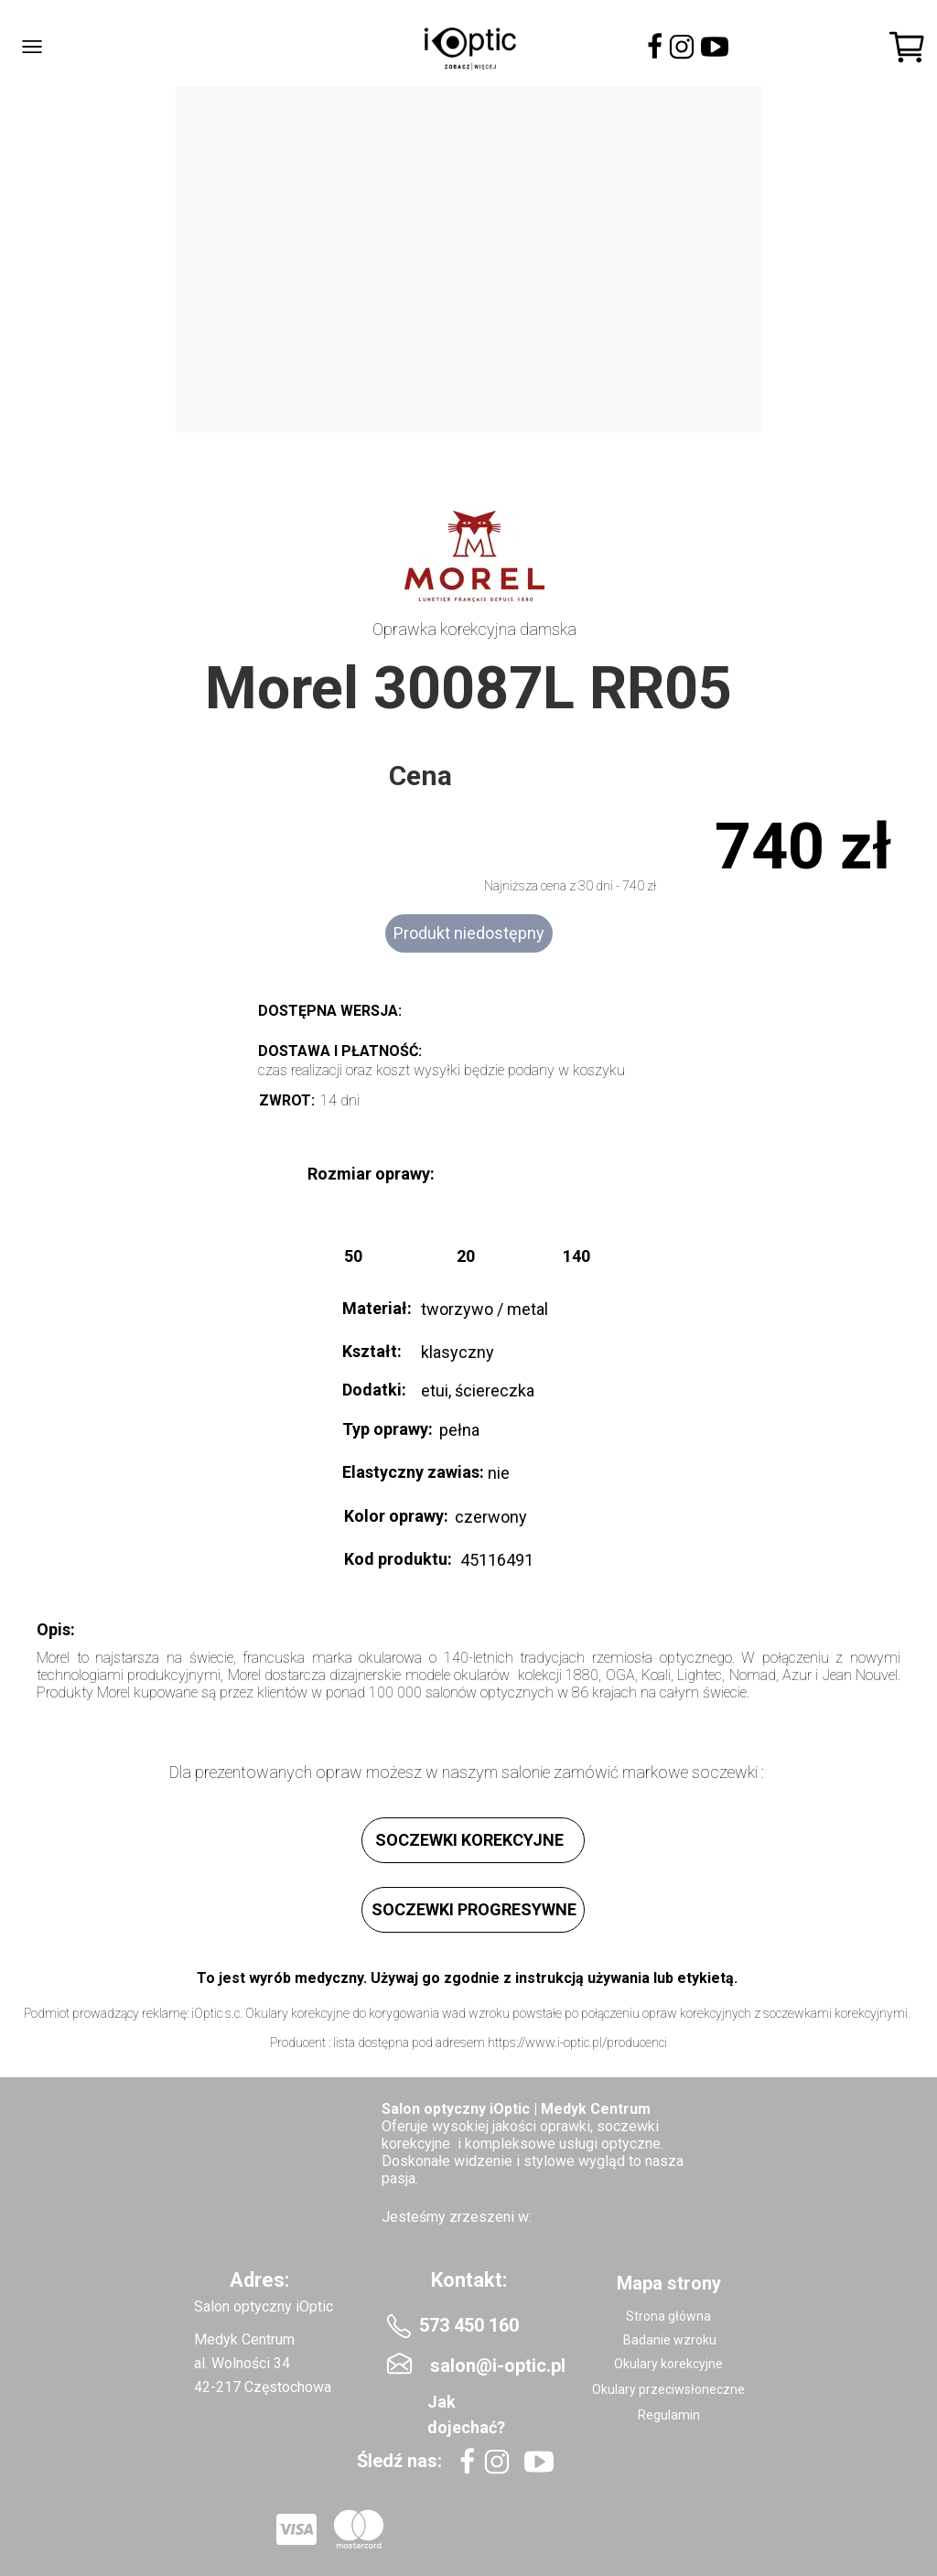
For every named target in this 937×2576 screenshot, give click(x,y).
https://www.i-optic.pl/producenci (577, 2042)
